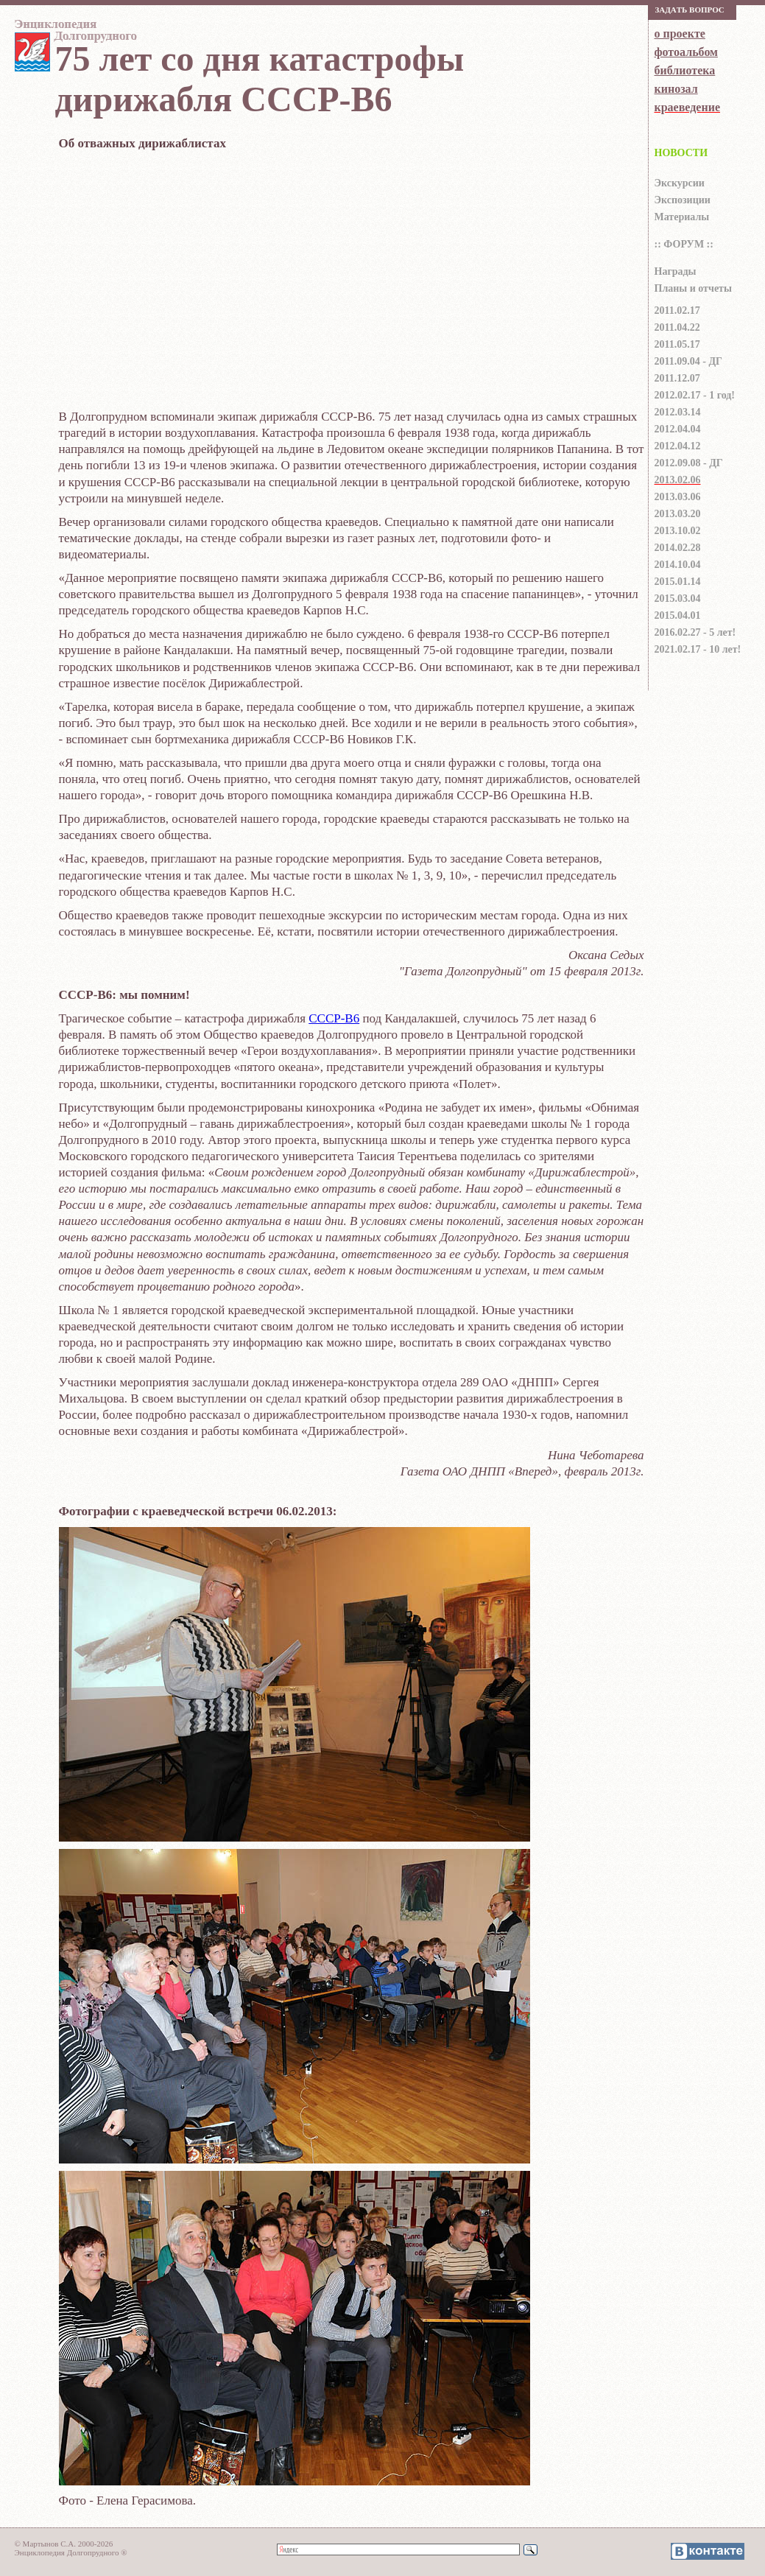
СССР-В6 (334, 1018)
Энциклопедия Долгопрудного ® (71, 2552)
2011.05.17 (677, 344)
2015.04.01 (678, 615)
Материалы (682, 216)
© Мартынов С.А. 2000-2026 (64, 2543)
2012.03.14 (678, 412)
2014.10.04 (678, 564)
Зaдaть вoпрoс (690, 9)
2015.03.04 (678, 598)
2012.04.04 (678, 429)
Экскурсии (680, 183)
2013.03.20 (678, 513)
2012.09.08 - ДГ (689, 462)
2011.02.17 (677, 310)
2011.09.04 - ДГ (688, 361)
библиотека (685, 70)
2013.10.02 (678, 530)
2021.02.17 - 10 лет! (698, 649)
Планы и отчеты (693, 288)
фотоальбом (686, 52)
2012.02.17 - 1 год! (695, 395)
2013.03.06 (678, 496)
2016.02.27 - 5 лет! (695, 632)
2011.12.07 (677, 378)
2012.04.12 (678, 446)
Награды (676, 271)
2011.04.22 (677, 327)
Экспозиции (683, 200)
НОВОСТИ (681, 152)
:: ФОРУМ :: (684, 244)
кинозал (676, 89)
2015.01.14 (678, 581)
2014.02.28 (678, 547)
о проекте (680, 33)
